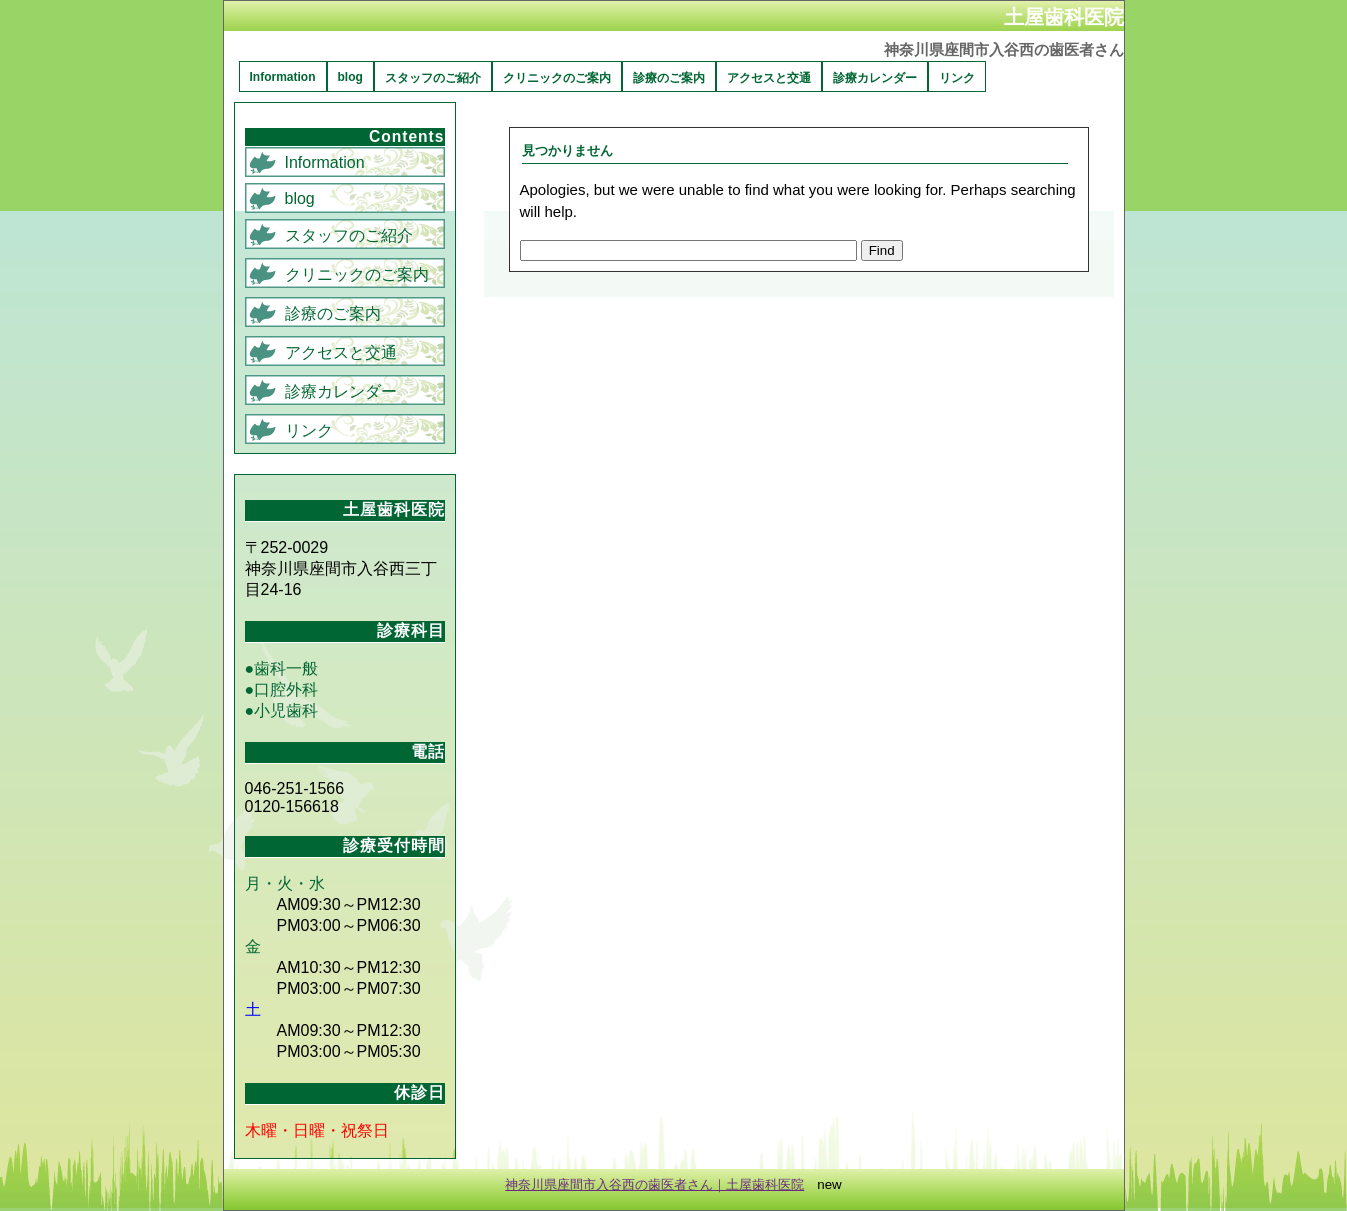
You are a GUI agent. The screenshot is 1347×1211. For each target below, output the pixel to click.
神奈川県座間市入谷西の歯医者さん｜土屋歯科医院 (654, 1184)
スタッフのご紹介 (433, 78)
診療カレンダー (875, 78)
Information (283, 77)
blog (350, 77)
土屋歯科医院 (1064, 17)
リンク (957, 78)
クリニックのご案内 (557, 78)
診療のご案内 (669, 78)
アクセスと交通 (769, 78)
